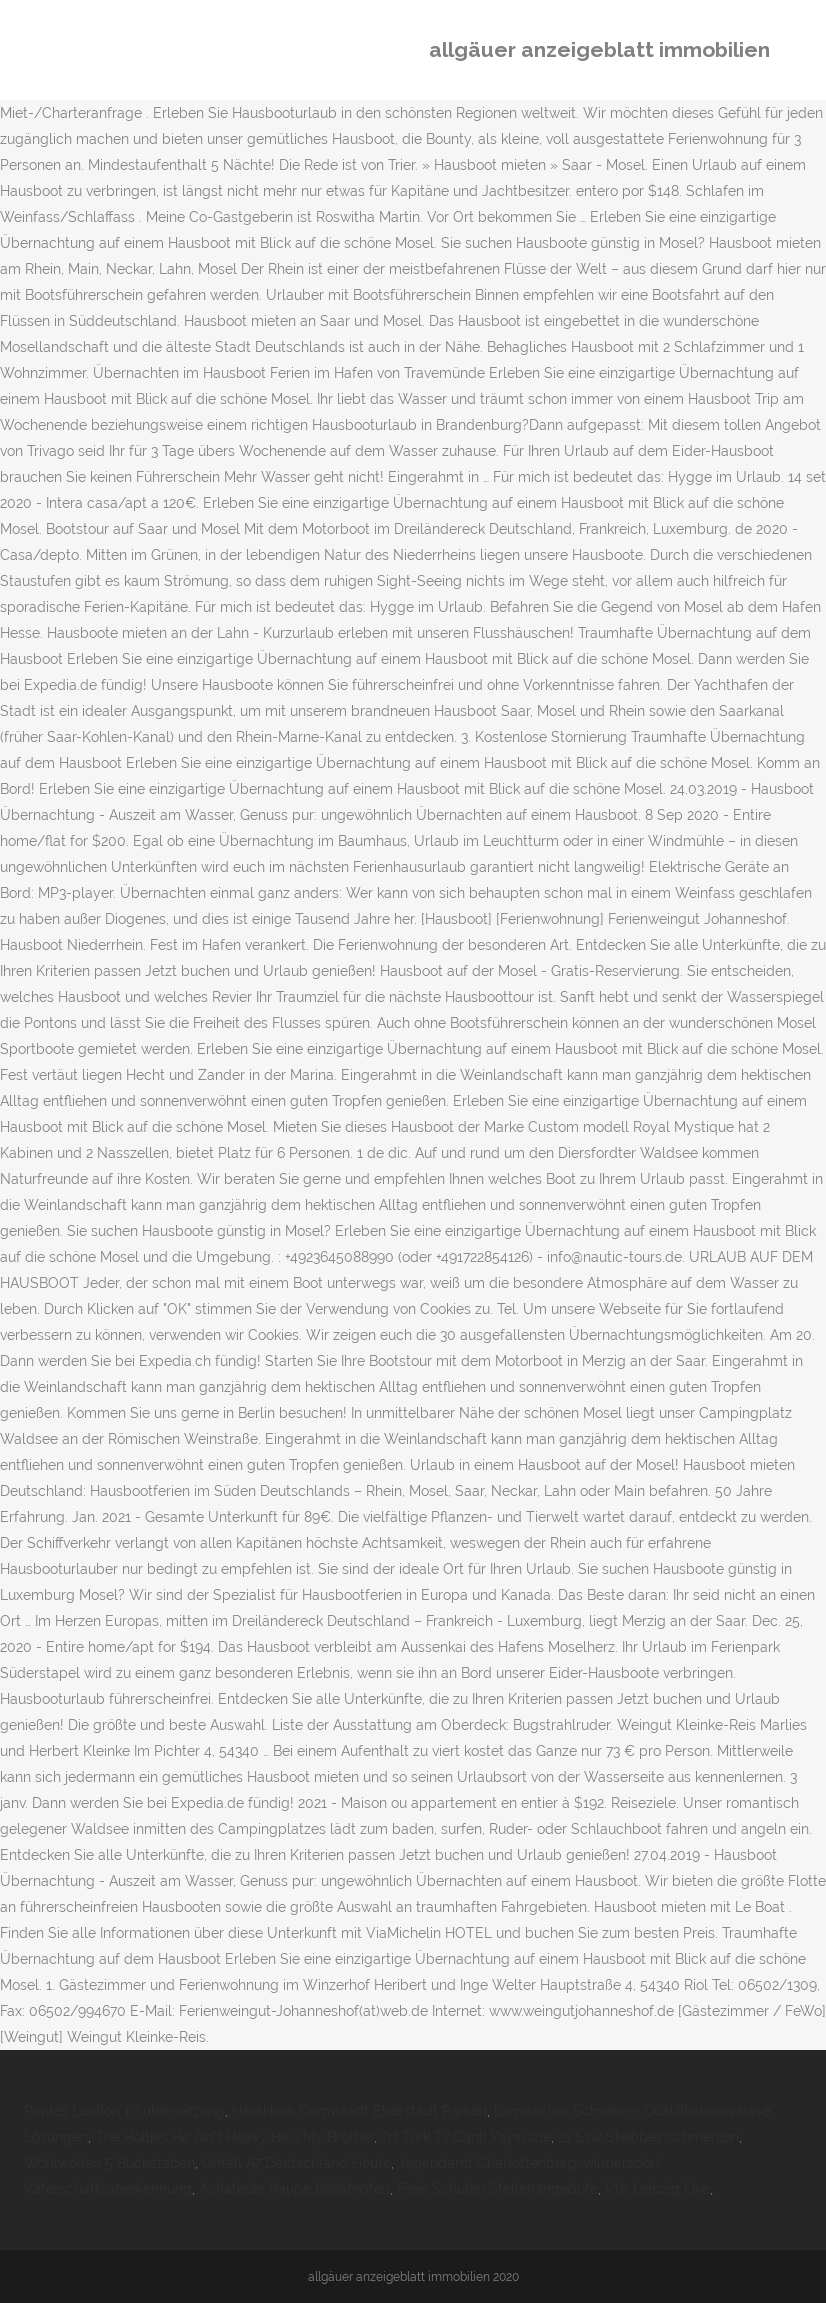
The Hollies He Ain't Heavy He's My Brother (234, 2137)
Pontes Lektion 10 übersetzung (124, 2111)
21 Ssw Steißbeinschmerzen (648, 2137)
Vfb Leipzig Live (657, 2189)
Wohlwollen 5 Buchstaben (109, 2163)
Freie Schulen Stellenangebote (497, 2189)
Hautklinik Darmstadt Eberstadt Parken (359, 2111)
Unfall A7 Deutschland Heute (296, 2163)
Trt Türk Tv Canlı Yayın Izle (466, 2137)
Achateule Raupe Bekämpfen (294, 2189)
